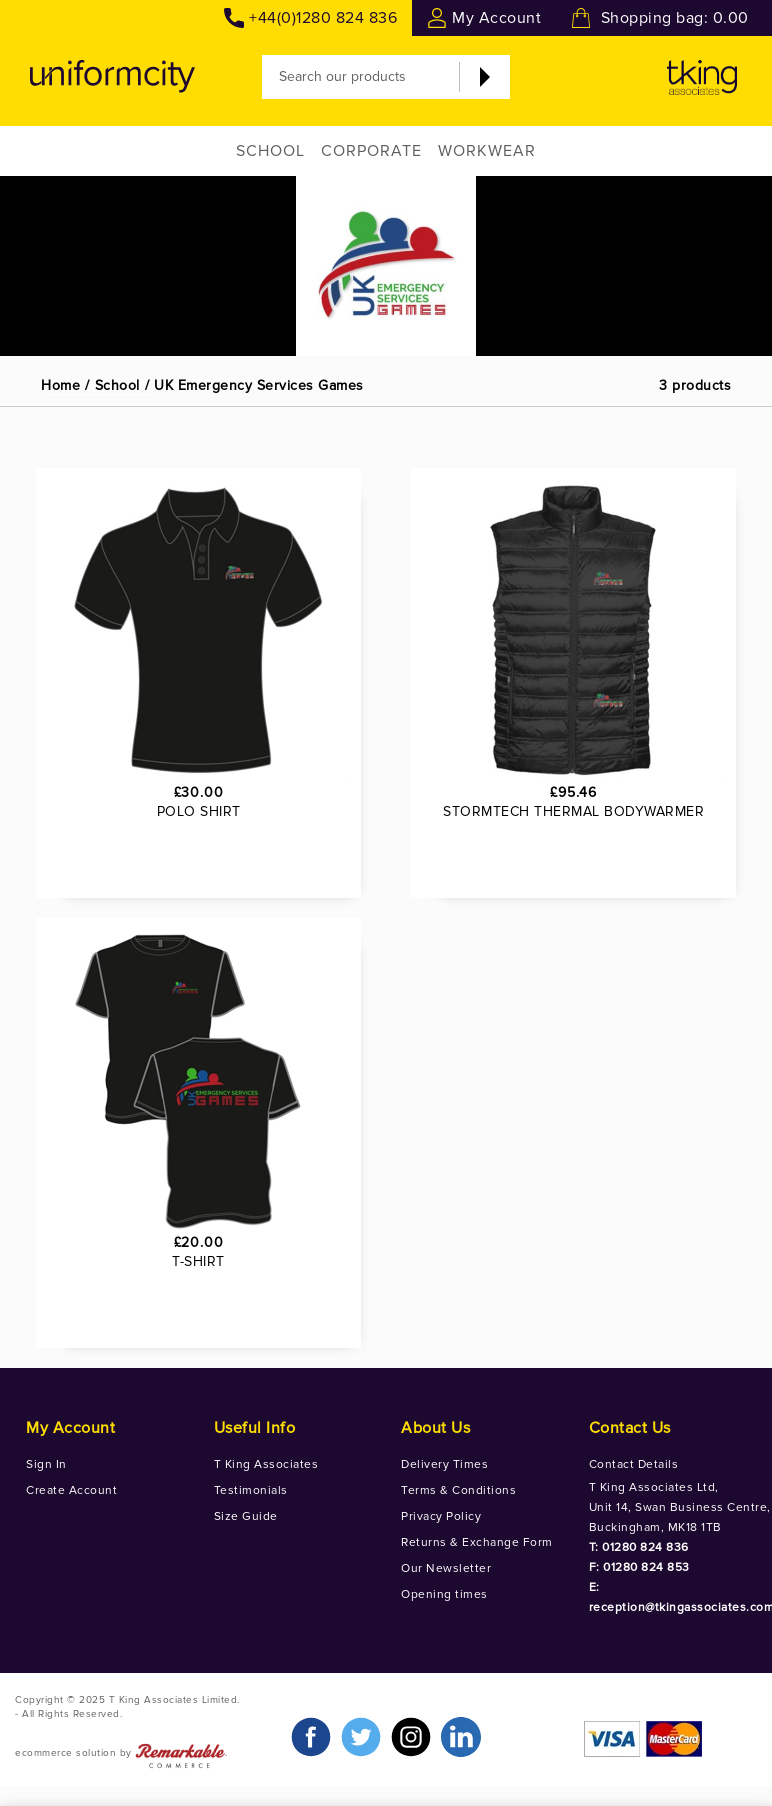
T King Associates (266, 1464)
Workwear (487, 151)
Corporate (371, 151)
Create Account (71, 1490)
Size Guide (246, 1516)
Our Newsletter (446, 1568)
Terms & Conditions (458, 1490)
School (270, 151)
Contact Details (634, 1464)
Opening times (444, 1594)
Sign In (46, 1464)
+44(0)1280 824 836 (323, 18)
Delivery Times (444, 1464)
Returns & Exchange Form (477, 1542)
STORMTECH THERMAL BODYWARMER (573, 811)
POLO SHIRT (199, 811)
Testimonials (251, 1490)
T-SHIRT (198, 1261)
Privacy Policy (441, 1516)
